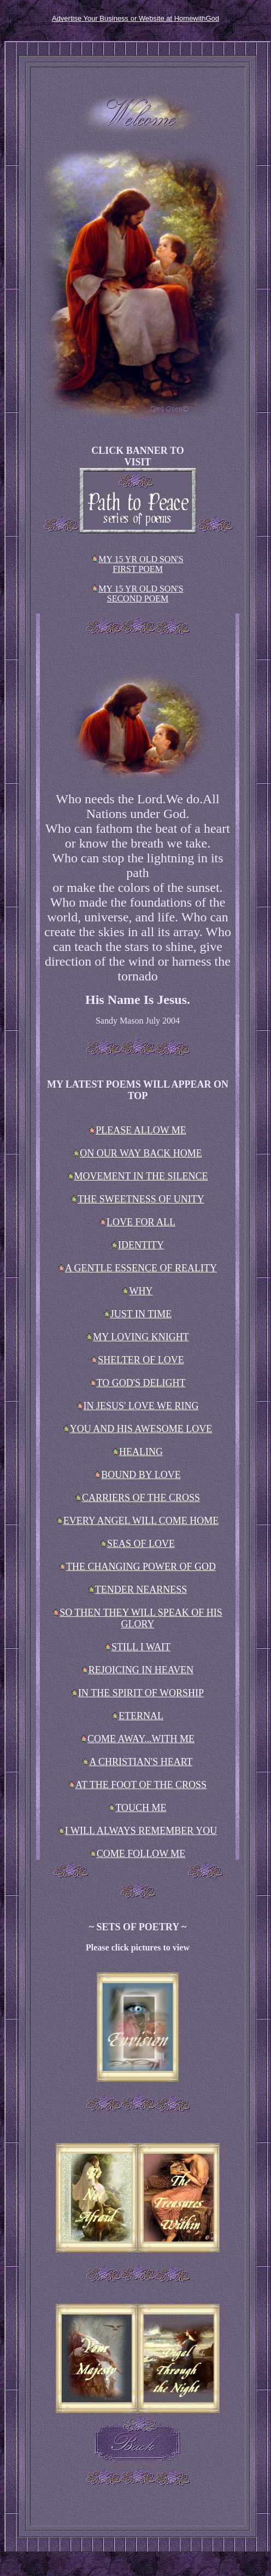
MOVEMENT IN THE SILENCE (138, 1176)
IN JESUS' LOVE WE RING (138, 1405)
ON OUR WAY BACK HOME (137, 1153)
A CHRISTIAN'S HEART (137, 1761)
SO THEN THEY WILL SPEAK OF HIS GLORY (137, 1618)
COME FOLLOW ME (138, 1853)
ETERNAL (137, 1715)
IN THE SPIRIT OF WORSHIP (138, 1692)
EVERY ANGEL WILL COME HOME (138, 1520)
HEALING (138, 1451)
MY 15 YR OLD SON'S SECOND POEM (138, 593)
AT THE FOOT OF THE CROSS (138, 1784)
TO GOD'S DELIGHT (138, 1382)
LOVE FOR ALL (137, 1222)
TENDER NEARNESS (138, 1589)
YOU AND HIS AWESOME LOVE (138, 1428)
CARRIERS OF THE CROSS (137, 1497)
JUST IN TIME (138, 1314)
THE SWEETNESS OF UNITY (137, 1199)
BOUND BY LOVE (137, 1474)
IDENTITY (137, 1245)
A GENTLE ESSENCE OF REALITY (137, 1268)
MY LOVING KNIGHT (137, 1336)
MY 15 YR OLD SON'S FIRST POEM (138, 564)
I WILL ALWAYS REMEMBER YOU (137, 1830)
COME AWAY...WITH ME (138, 1738)
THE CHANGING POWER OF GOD (138, 1566)
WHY (137, 1291)
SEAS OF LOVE (138, 1543)
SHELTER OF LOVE (137, 1359)
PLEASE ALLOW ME (137, 1130)
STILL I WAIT (137, 1647)
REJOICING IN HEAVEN (138, 1669)
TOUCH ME (137, 1807)
